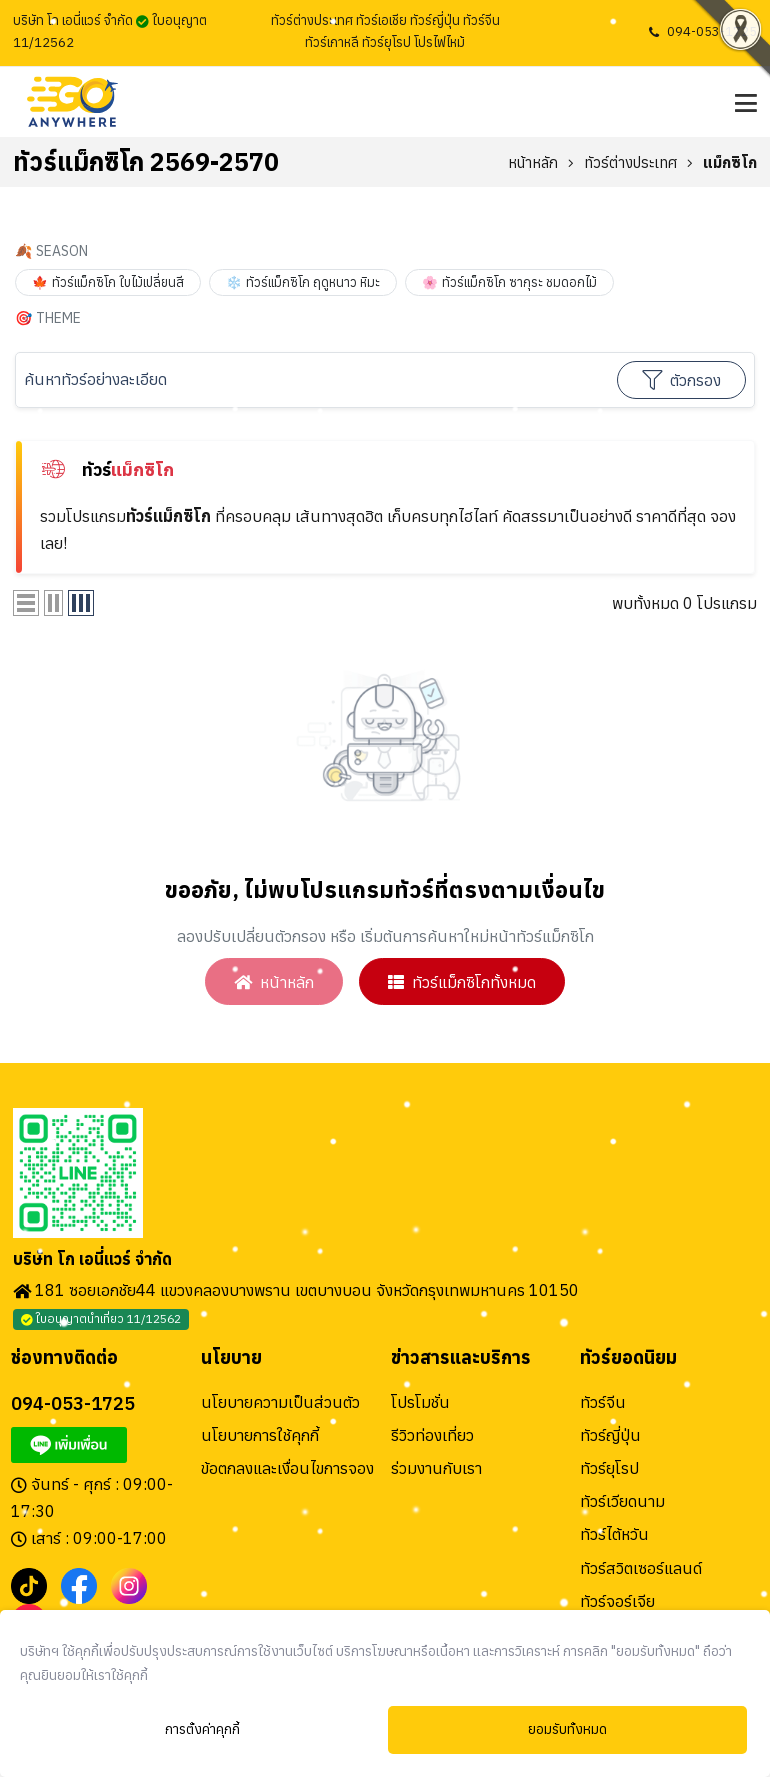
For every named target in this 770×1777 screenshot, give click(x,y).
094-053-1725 (712, 31)
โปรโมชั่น (420, 1404)
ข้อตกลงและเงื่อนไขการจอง (287, 1470)
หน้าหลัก (533, 162)
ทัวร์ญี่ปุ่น (610, 1437)
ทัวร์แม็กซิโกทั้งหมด (464, 982)
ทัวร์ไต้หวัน (614, 1536)
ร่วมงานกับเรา (436, 1470)
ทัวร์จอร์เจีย (617, 1603)
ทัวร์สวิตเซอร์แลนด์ (641, 1570)
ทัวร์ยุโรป (609, 1470)
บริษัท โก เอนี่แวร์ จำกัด (92, 1260)
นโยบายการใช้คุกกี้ (260, 1437)
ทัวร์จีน (603, 1404)
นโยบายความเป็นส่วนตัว (280, 1404)
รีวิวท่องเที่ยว (432, 1437)
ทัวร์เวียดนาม (622, 1503)
